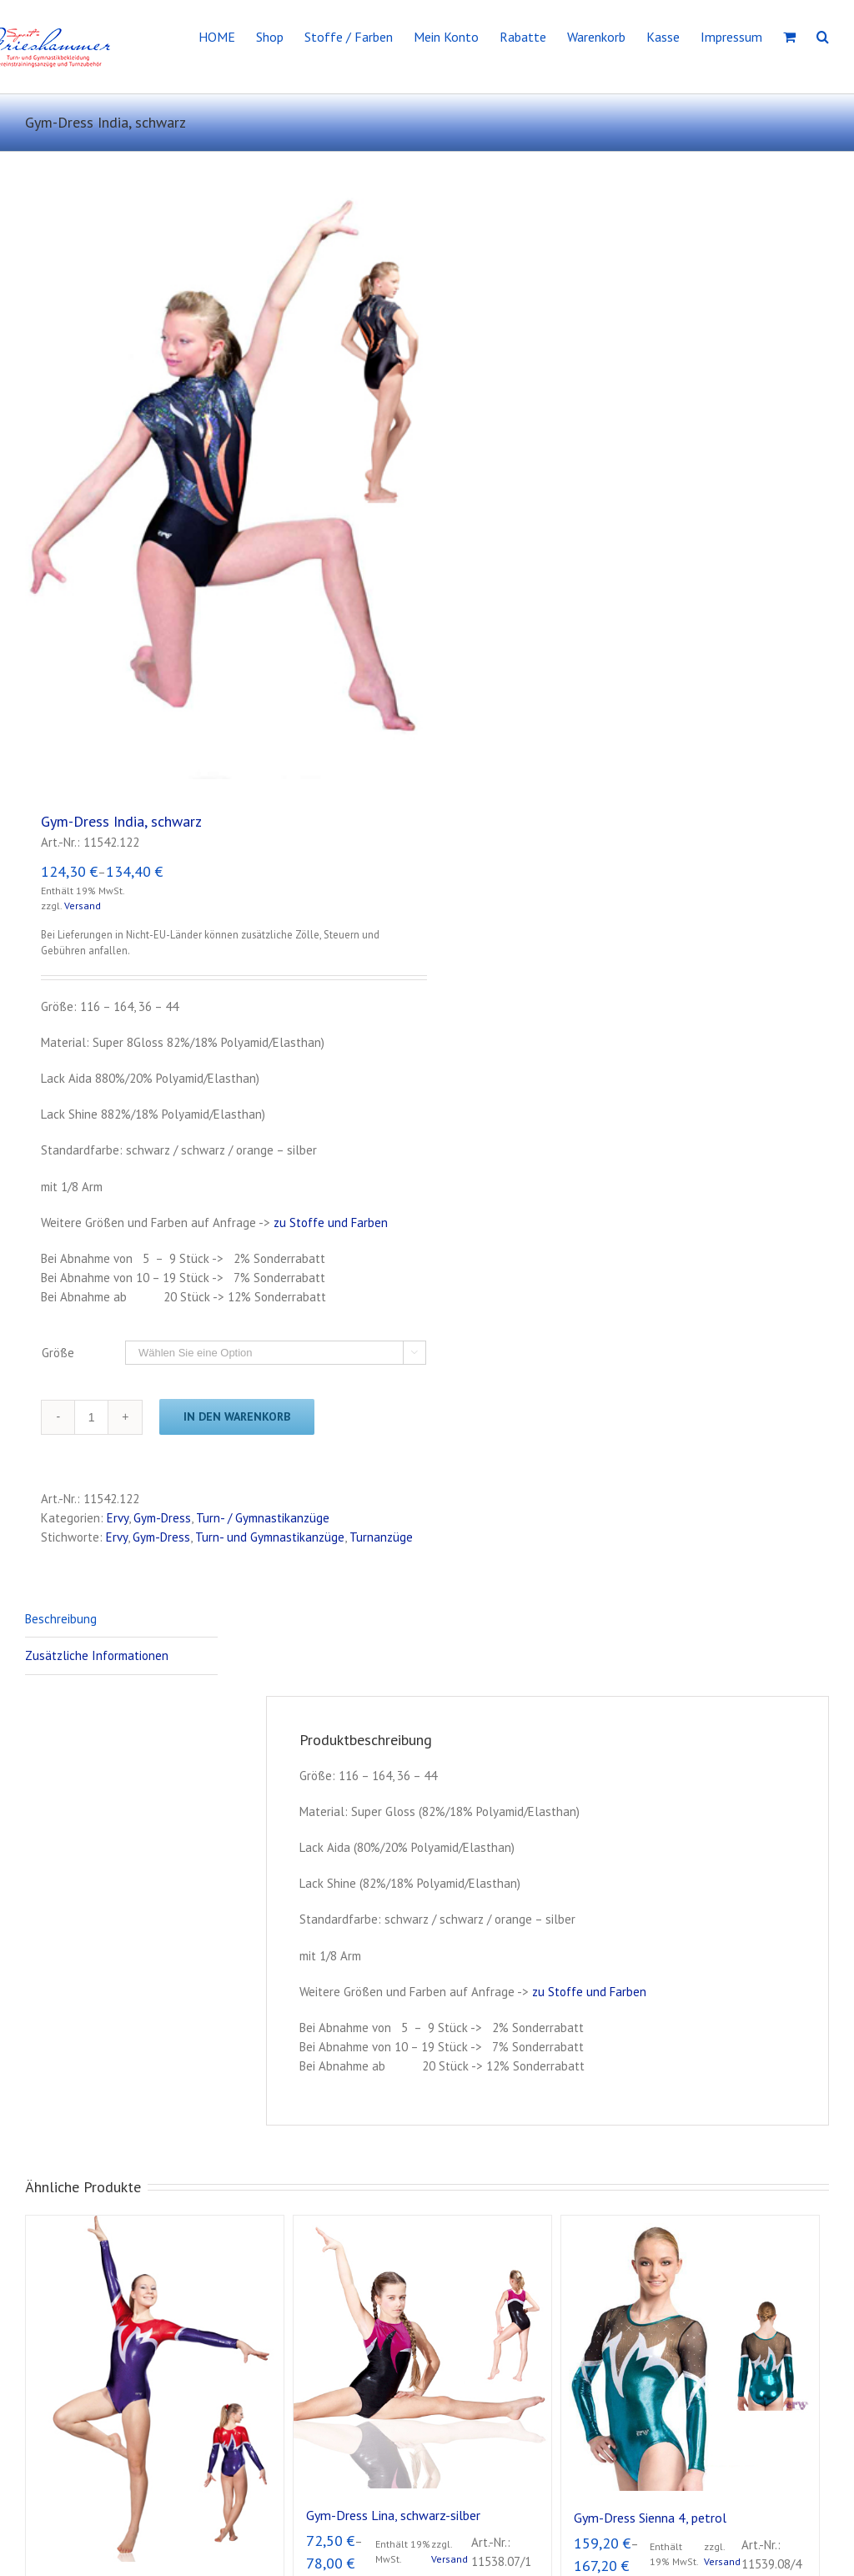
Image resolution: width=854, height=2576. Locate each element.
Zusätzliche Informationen (96, 1655)
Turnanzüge (381, 1537)
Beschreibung (61, 1619)
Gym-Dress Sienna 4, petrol (650, 2517)
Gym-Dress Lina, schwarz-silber (393, 2515)
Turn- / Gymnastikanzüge (262, 1518)
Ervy (117, 1518)
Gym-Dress (162, 1518)
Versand (82, 905)
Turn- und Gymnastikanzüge (269, 1537)
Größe (58, 1353)
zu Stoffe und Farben (331, 1222)
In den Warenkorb (236, 1416)
